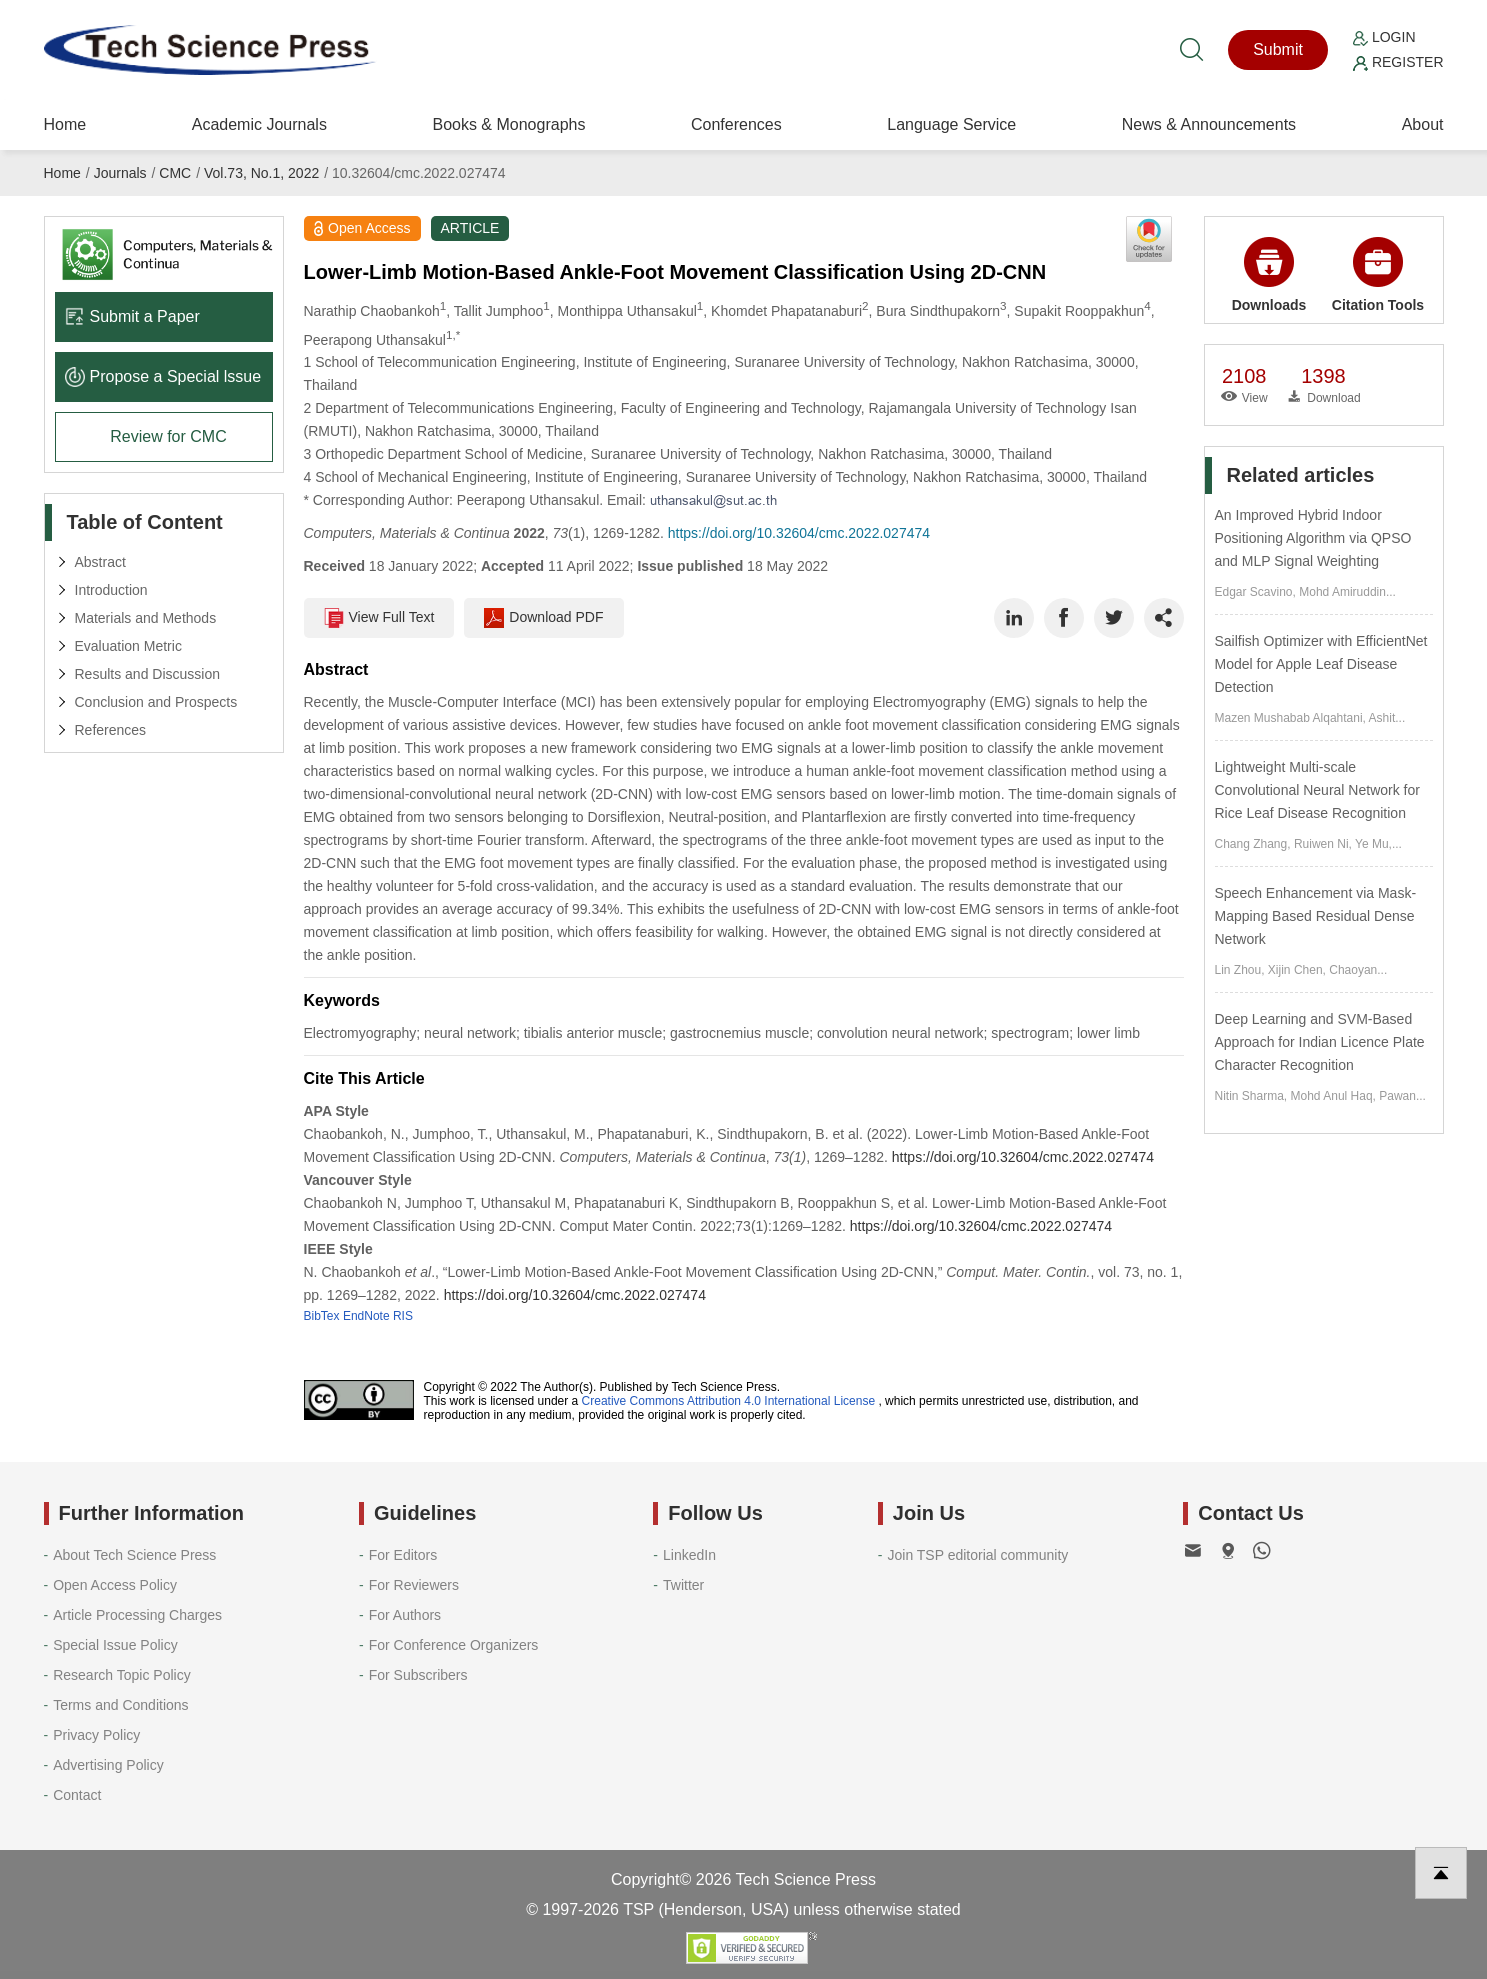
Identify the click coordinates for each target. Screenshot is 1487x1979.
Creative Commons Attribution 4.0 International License (729, 1401)
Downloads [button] (1269, 275)
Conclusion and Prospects (156, 702)
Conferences (736, 124)
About (1423, 124)
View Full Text (379, 618)
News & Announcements (1209, 124)
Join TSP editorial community (977, 1555)
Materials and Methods (146, 618)
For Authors (405, 1615)
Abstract (100, 562)
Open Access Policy (115, 1585)
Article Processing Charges (137, 1615)
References (111, 730)
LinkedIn (689, 1555)
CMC (175, 173)
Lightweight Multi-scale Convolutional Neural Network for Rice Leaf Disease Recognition (1317, 790)
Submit (1278, 49)
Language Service (951, 124)
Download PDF (543, 618)
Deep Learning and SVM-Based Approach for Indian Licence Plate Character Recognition (1320, 1042)
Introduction (111, 590)
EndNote (366, 1316)
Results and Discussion (148, 674)
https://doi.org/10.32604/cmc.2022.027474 (799, 533)
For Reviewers (414, 1585)
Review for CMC (168, 436)
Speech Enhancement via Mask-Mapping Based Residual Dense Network (1316, 916)
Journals (120, 173)
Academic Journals (259, 124)
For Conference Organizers (454, 1645)
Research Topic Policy (121, 1675)
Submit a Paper (132, 316)
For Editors (403, 1555)
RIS (403, 1316)
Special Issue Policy (115, 1645)
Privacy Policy (96, 1735)
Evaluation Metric (128, 646)
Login (1384, 37)
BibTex (322, 1316)
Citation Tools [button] (1378, 275)
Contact (77, 1795)
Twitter (683, 1585)
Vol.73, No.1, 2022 (261, 173)
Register (1398, 62)
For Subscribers (418, 1675)
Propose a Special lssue (163, 376)
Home (65, 124)
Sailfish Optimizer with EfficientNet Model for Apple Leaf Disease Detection (1321, 664)
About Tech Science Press (134, 1555)
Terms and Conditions (120, 1705)
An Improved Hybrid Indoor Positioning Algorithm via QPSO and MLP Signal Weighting (1313, 538)
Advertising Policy (108, 1765)
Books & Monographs (508, 124)
